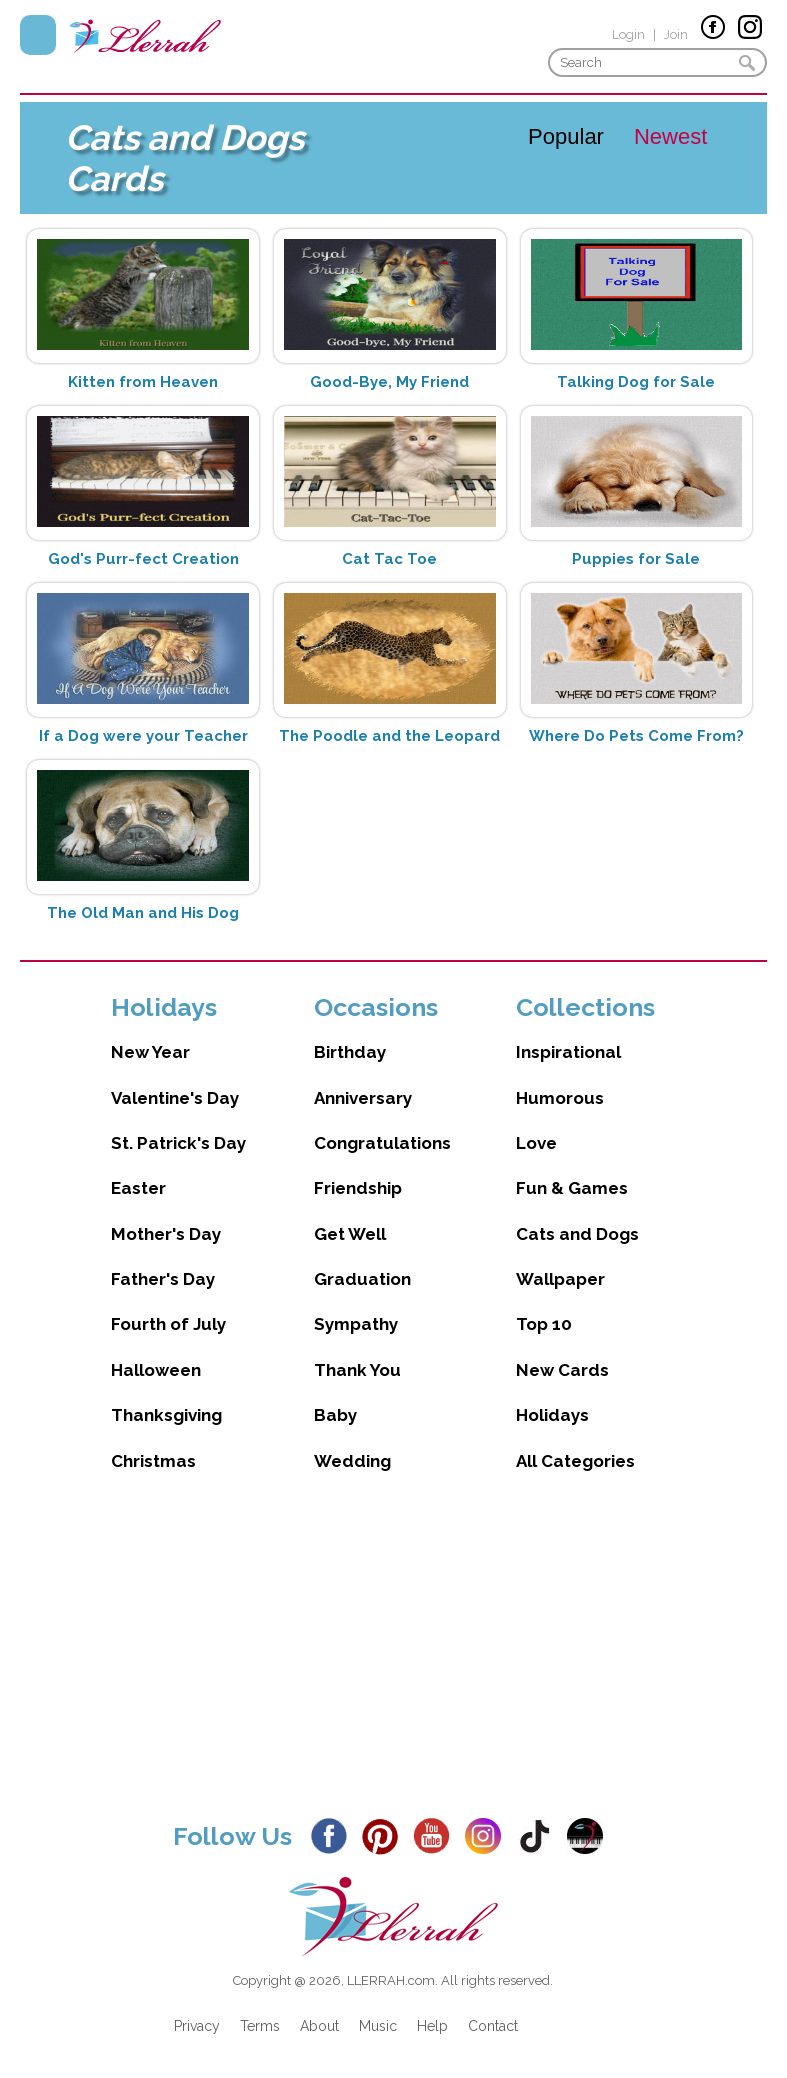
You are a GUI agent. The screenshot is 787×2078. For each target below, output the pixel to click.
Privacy (197, 2026)
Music (378, 2026)
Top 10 (544, 1324)
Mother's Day (166, 1234)
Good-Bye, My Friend (389, 382)
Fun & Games (572, 1188)
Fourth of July (168, 1324)
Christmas (153, 1461)
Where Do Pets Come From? (636, 736)
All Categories (575, 1461)
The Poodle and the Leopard (389, 736)
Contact (493, 2026)
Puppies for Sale (636, 559)
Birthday (350, 1052)
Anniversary (363, 1098)
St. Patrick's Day (178, 1143)
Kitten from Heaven (143, 382)
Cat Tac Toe (389, 559)
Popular (566, 136)
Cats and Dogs (577, 1234)
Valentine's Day (175, 1098)
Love (536, 1143)
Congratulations (382, 1143)
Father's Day (163, 1279)
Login (628, 34)
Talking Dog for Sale (636, 382)
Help (432, 2026)
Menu (38, 35)
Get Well (350, 1234)
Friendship (358, 1188)
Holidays (552, 1415)
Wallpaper (560, 1279)
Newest (670, 136)
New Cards (562, 1370)
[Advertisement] (394, 1662)
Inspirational (568, 1052)
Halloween (156, 1370)
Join (676, 34)
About (319, 2026)
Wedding (352, 1461)
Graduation (362, 1279)
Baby (335, 1415)
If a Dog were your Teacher (143, 736)
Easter (138, 1188)
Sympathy (356, 1324)
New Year (150, 1052)
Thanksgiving (166, 1415)
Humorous (560, 1098)
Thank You (357, 1370)
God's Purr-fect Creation (143, 559)
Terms (260, 2026)
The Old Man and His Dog (143, 913)
